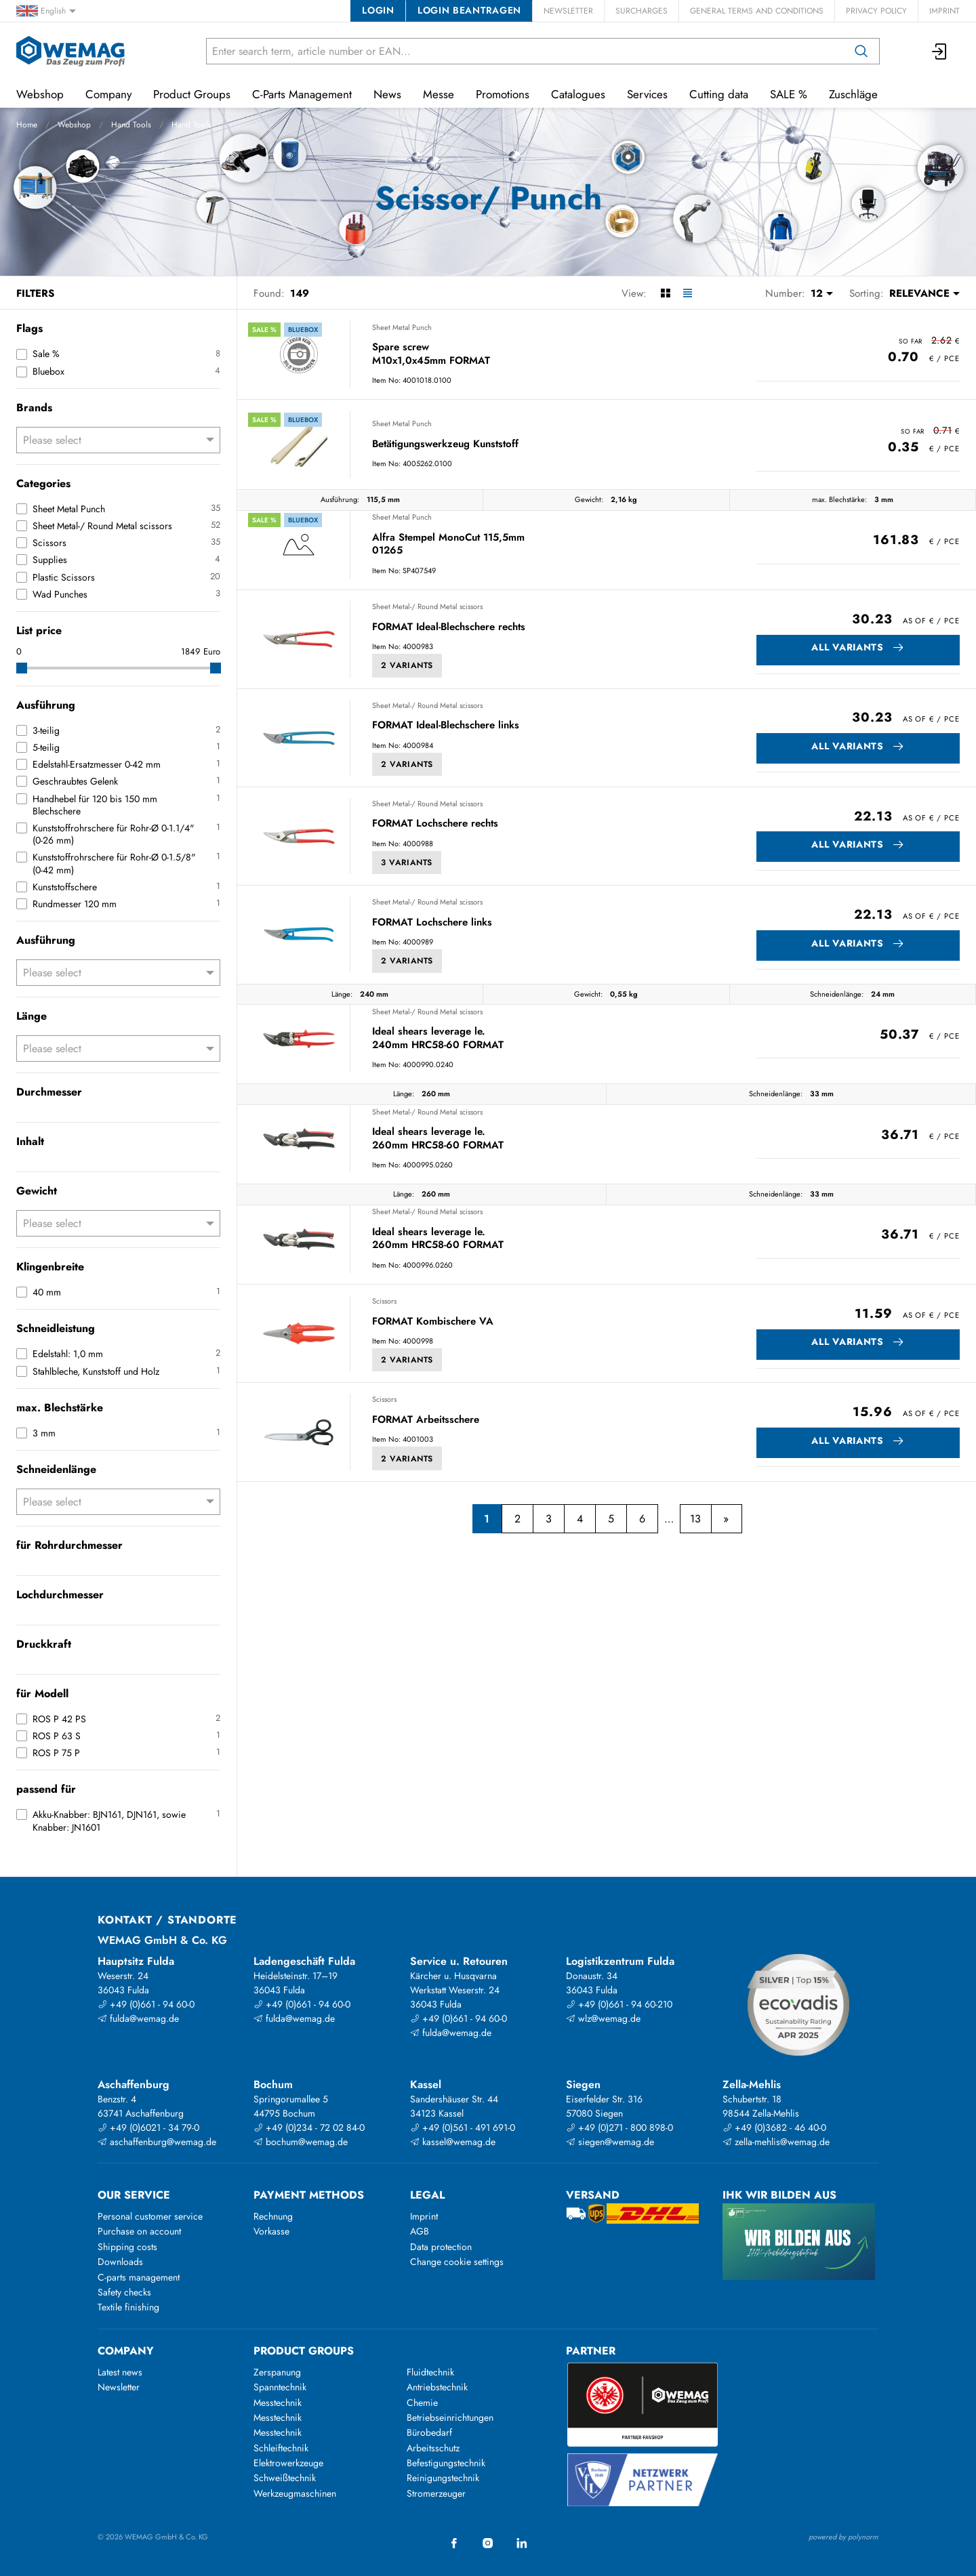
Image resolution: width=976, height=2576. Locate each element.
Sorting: (866, 293)
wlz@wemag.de (603, 2018)
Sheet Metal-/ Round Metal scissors (427, 606)
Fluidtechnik (430, 2372)
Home (26, 125)
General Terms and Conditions (757, 11)
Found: (269, 293)
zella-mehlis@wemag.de (776, 2141)
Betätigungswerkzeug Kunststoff (445, 444)
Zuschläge (853, 94)
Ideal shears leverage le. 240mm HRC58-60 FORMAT (438, 1038)
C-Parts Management (302, 94)
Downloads (120, 2261)
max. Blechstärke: (839, 499)
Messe (438, 94)
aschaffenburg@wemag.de (157, 2141)
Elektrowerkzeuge (288, 2463)
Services (647, 94)
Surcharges (641, 11)
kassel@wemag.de (452, 2141)
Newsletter (568, 11)
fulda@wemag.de (138, 2018)
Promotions (502, 94)
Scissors (384, 1300)
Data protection (441, 2246)
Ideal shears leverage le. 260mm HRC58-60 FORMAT (438, 1138)
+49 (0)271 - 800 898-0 (619, 2127)
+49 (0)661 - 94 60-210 (619, 2004)
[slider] (21, 668)
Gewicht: (589, 499)
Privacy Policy (876, 11)
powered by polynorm (843, 2536)
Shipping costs (127, 2246)
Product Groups (191, 94)
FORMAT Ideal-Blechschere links (445, 725)
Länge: (341, 994)
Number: (785, 293)
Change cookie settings (457, 2261)
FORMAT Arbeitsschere (425, 1420)
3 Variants (406, 862)
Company (108, 94)
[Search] (861, 51)
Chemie (422, 2402)
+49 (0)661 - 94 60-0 (146, 2004)
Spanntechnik (279, 2387)
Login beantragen (469, 10)
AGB (419, 2231)
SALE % (788, 94)
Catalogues (578, 94)
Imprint (944, 11)
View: (634, 293)
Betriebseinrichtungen (450, 2417)
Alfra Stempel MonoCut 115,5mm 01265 (448, 544)
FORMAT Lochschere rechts (435, 824)
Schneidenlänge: (836, 994)
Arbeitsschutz (433, 2448)
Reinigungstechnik (443, 2478)
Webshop (74, 125)
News (387, 94)
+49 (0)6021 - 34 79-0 (148, 2127)
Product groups (303, 2351)
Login (378, 10)
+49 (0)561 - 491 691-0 (462, 2127)
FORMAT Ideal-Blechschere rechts (448, 627)
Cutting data (718, 94)
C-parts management (139, 2277)
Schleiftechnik (280, 2448)
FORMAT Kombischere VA (432, 1322)
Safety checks (124, 2292)
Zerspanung (277, 2372)
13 (695, 1518)
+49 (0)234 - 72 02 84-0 (309, 2127)
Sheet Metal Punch (402, 327)
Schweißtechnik (284, 2478)
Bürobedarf (429, 2432)
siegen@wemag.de (610, 2141)
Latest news (120, 2372)
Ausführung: (340, 499)
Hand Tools (131, 125)
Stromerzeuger (436, 2493)
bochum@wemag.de (300, 2141)
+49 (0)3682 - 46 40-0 (774, 2127)
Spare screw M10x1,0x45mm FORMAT (431, 354)
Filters (35, 293)
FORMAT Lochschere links (432, 923)
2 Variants (407, 665)
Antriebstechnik (437, 2387)
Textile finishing (128, 2307)
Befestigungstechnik (446, 2463)
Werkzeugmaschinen (294, 2493)
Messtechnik (277, 2402)
